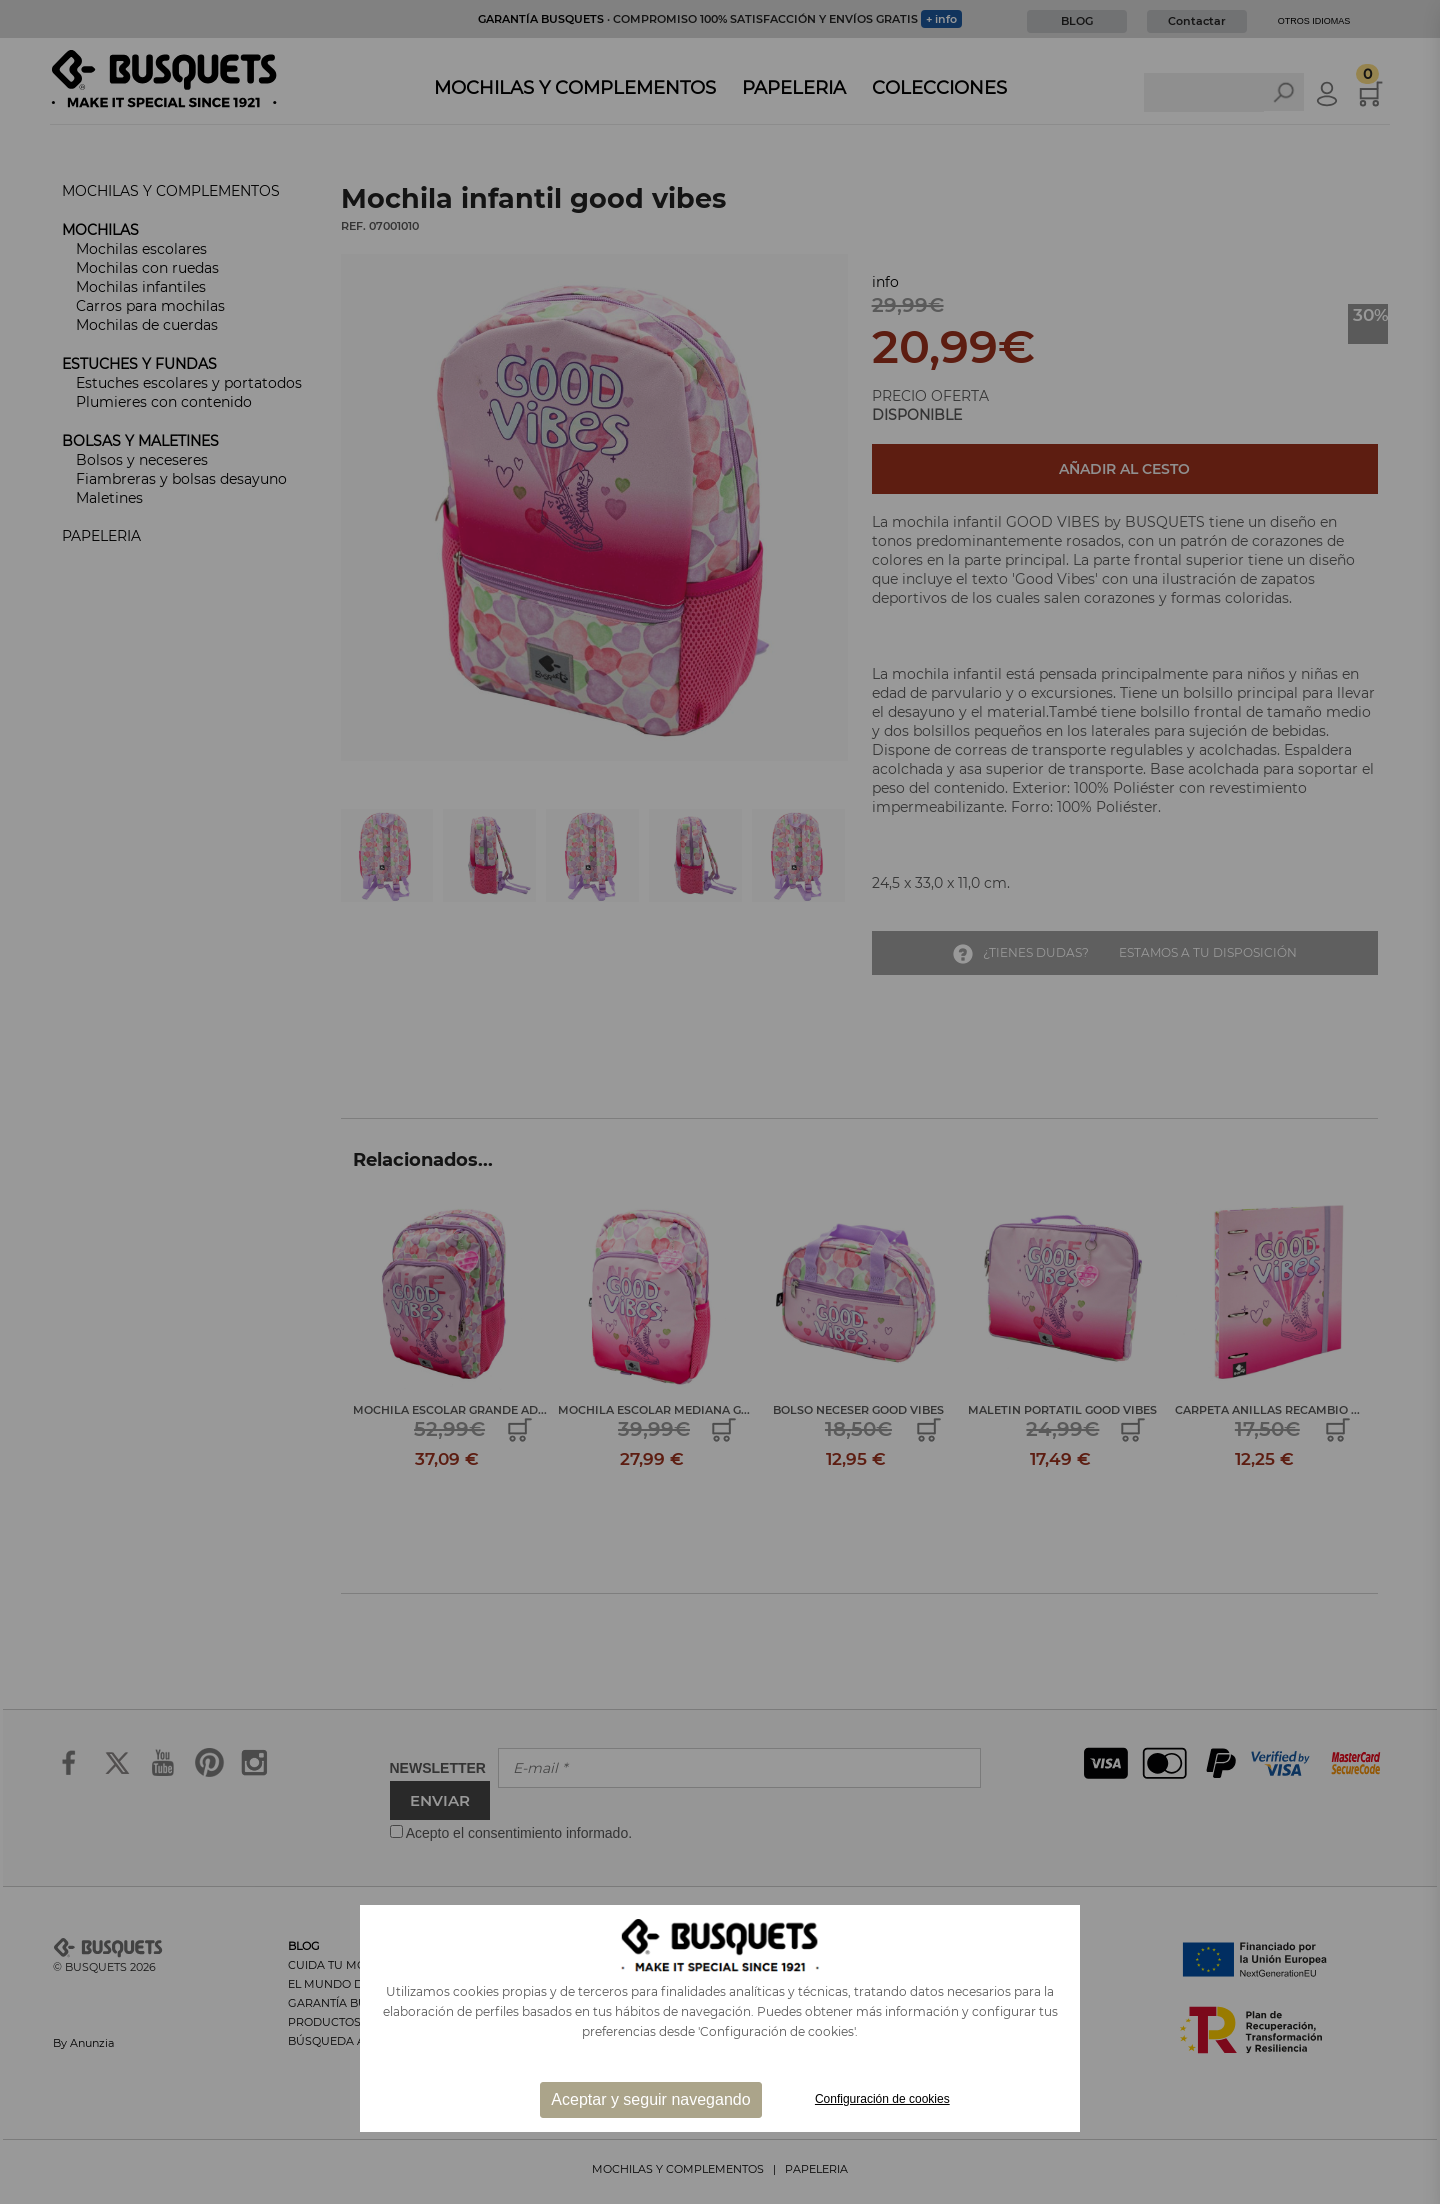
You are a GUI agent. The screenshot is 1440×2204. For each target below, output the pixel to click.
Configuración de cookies (882, 2099)
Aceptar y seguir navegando (650, 2099)
